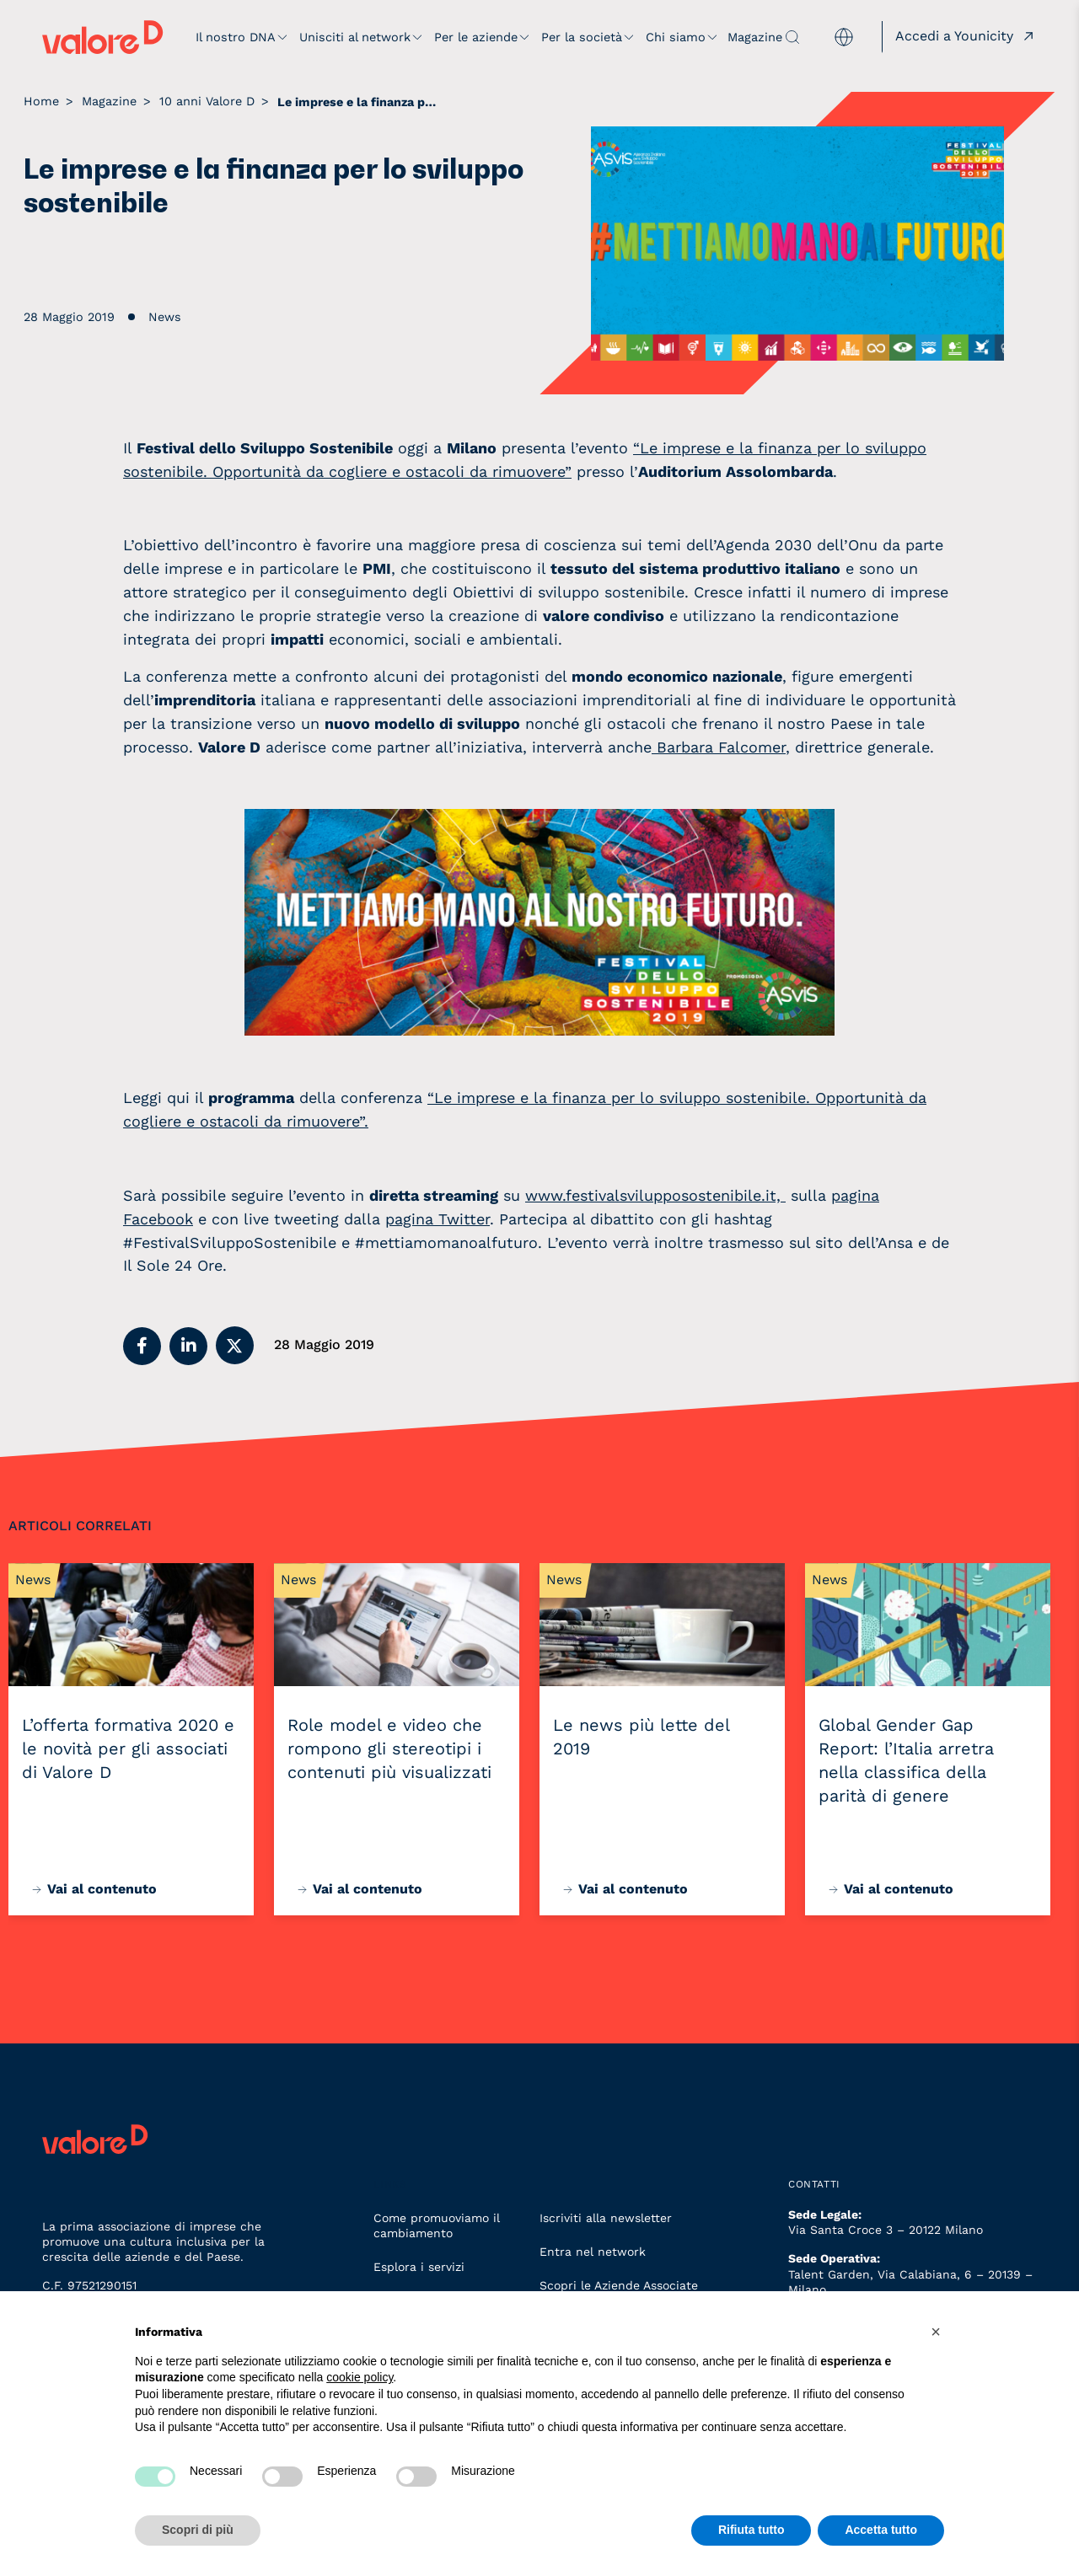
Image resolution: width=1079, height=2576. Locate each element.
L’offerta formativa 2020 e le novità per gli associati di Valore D (128, 1748)
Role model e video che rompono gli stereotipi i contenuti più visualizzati (389, 1748)
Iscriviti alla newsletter (606, 2218)
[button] (142, 1346)
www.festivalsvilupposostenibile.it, (655, 1195)
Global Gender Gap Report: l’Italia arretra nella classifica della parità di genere (906, 1760)
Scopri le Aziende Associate (619, 2285)
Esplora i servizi (418, 2266)
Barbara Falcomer (719, 747)
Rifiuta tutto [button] (751, 2529)
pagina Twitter (437, 1219)
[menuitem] (844, 37)
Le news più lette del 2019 (641, 1737)
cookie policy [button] (359, 2377)
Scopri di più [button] (198, 2529)
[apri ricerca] (792, 37)
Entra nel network (593, 2251)
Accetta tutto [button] (881, 2529)
